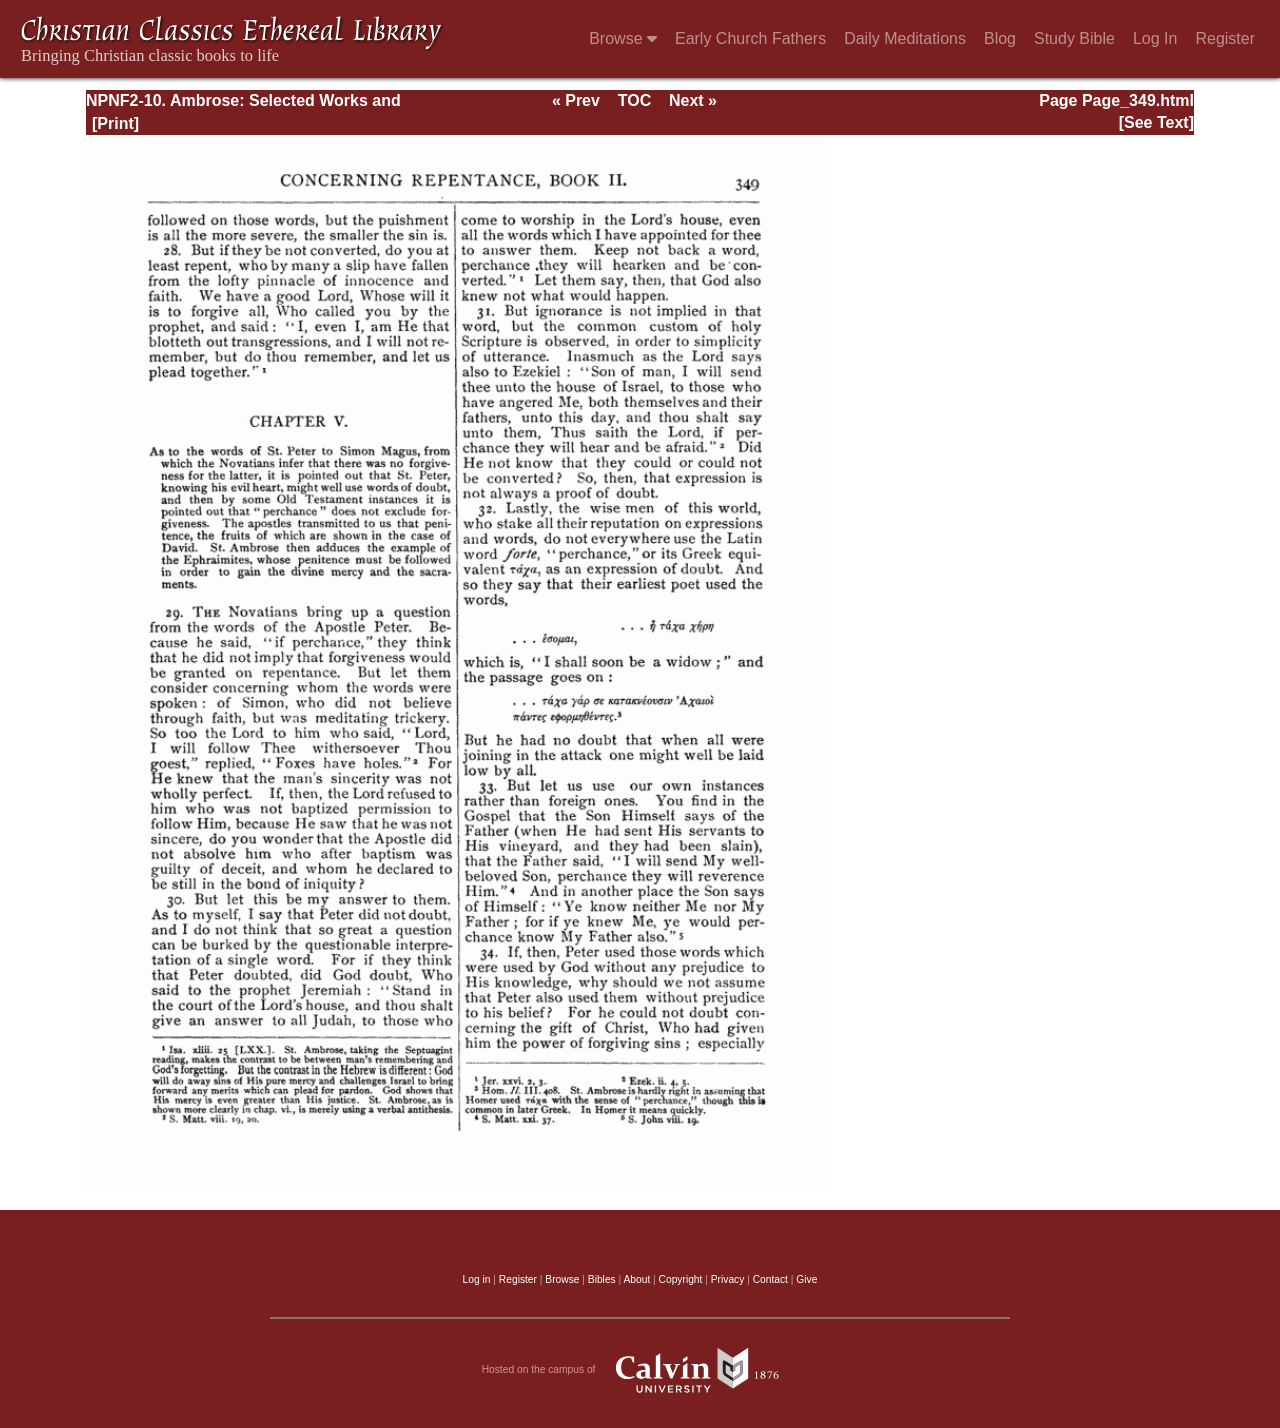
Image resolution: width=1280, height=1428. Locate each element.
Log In (1155, 38)
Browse (623, 38)
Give (806, 1279)
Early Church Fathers (750, 38)
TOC (634, 100)
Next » (693, 100)
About (636, 1279)
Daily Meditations (905, 38)
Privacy (728, 1279)
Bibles (602, 1279)
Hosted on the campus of (640, 1370)
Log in (477, 1279)
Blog (1000, 38)
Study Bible (1074, 38)
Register (1225, 38)
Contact (770, 1279)
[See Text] (1156, 122)
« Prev (576, 100)
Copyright (681, 1279)
